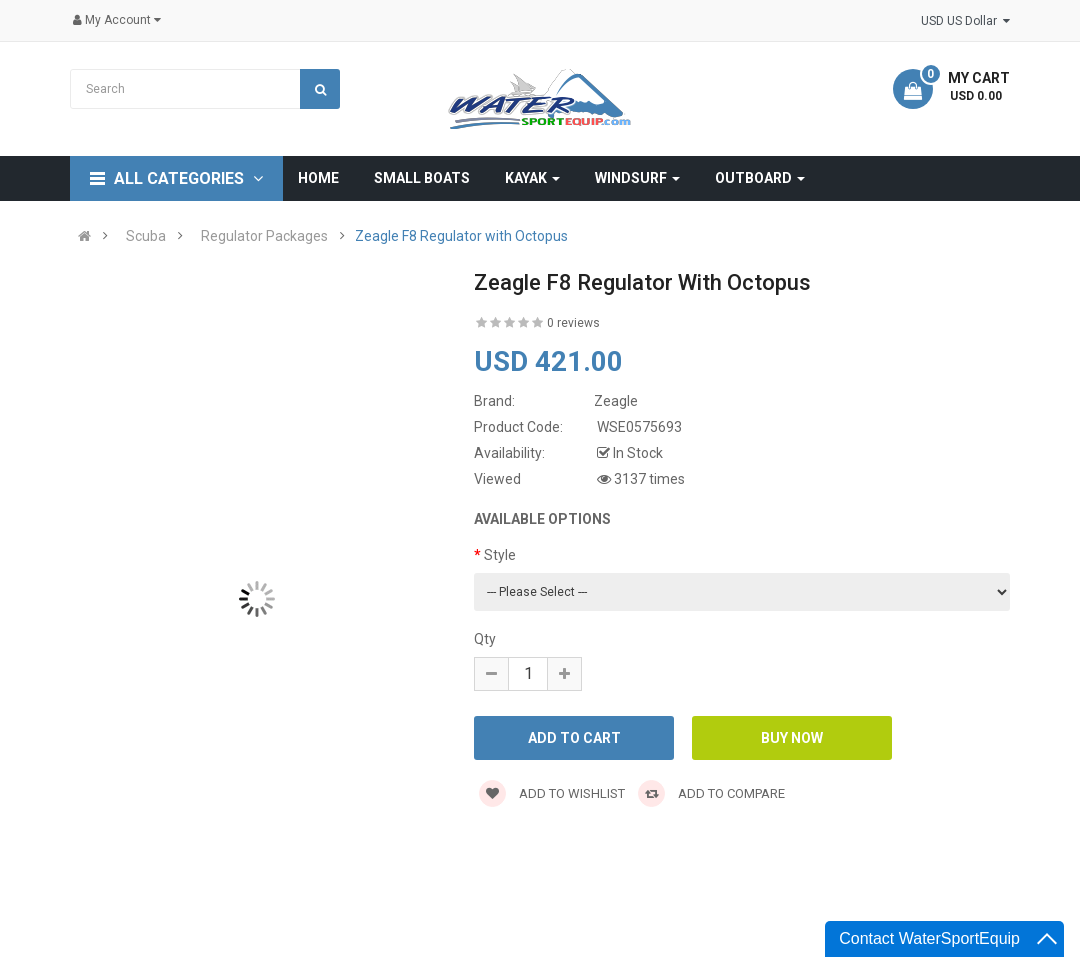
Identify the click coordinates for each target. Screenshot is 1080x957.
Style (500, 555)
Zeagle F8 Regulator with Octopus (461, 236)
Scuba (146, 236)
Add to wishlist (552, 793)
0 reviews (573, 323)
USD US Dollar (965, 21)
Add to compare (711, 793)
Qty (485, 639)
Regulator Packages (264, 236)
